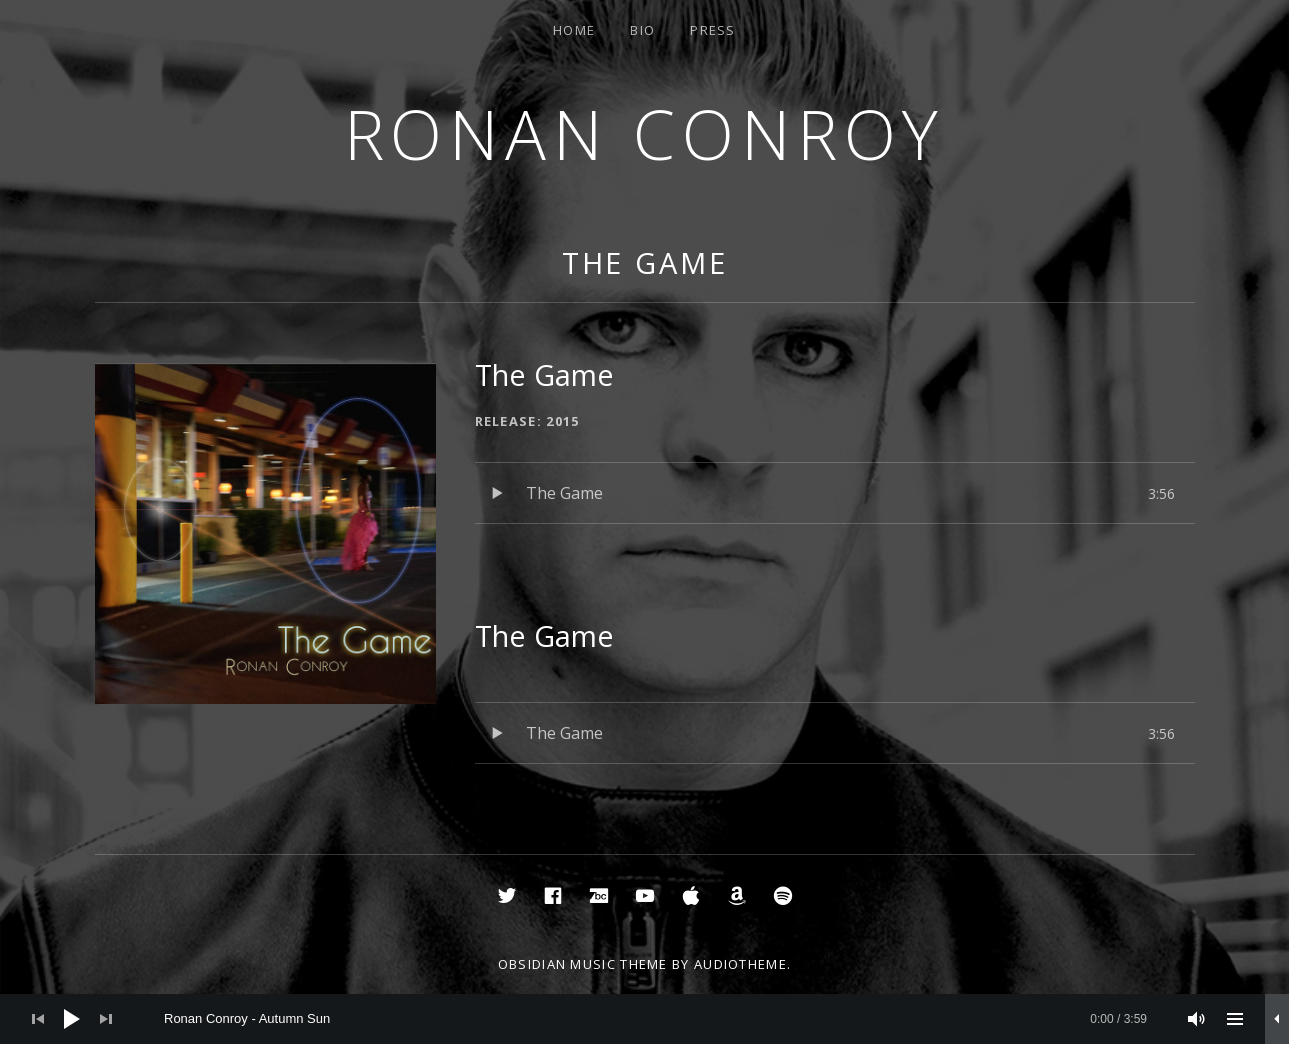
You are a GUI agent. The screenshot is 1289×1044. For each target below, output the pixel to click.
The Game (645, 262)
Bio (642, 30)
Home (574, 30)
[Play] (72, 1019)
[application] (644, 1019)
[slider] (655, 1019)
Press (713, 30)
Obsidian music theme (583, 964)
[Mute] (1197, 1019)
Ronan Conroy (645, 133)
